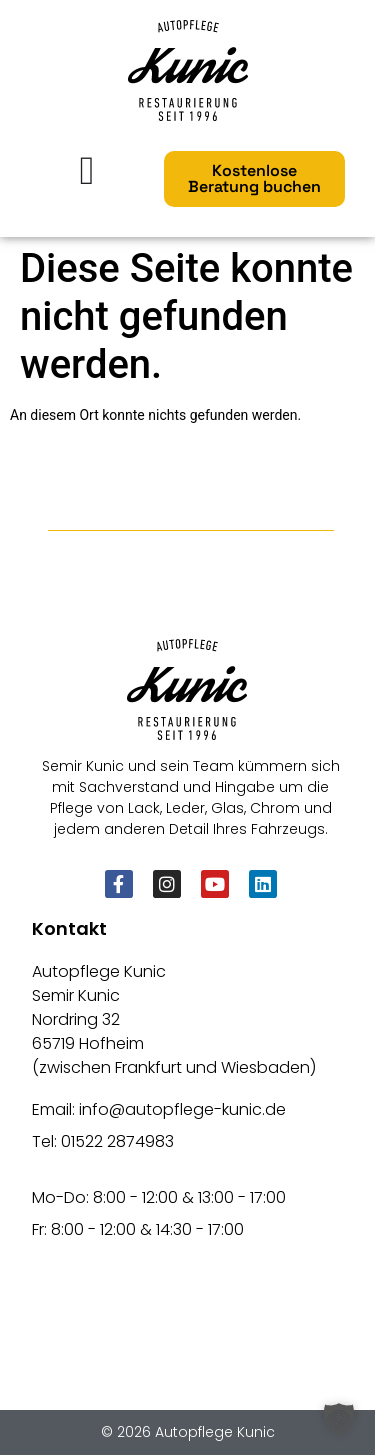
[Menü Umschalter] (87, 171)
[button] (339, 1419)
